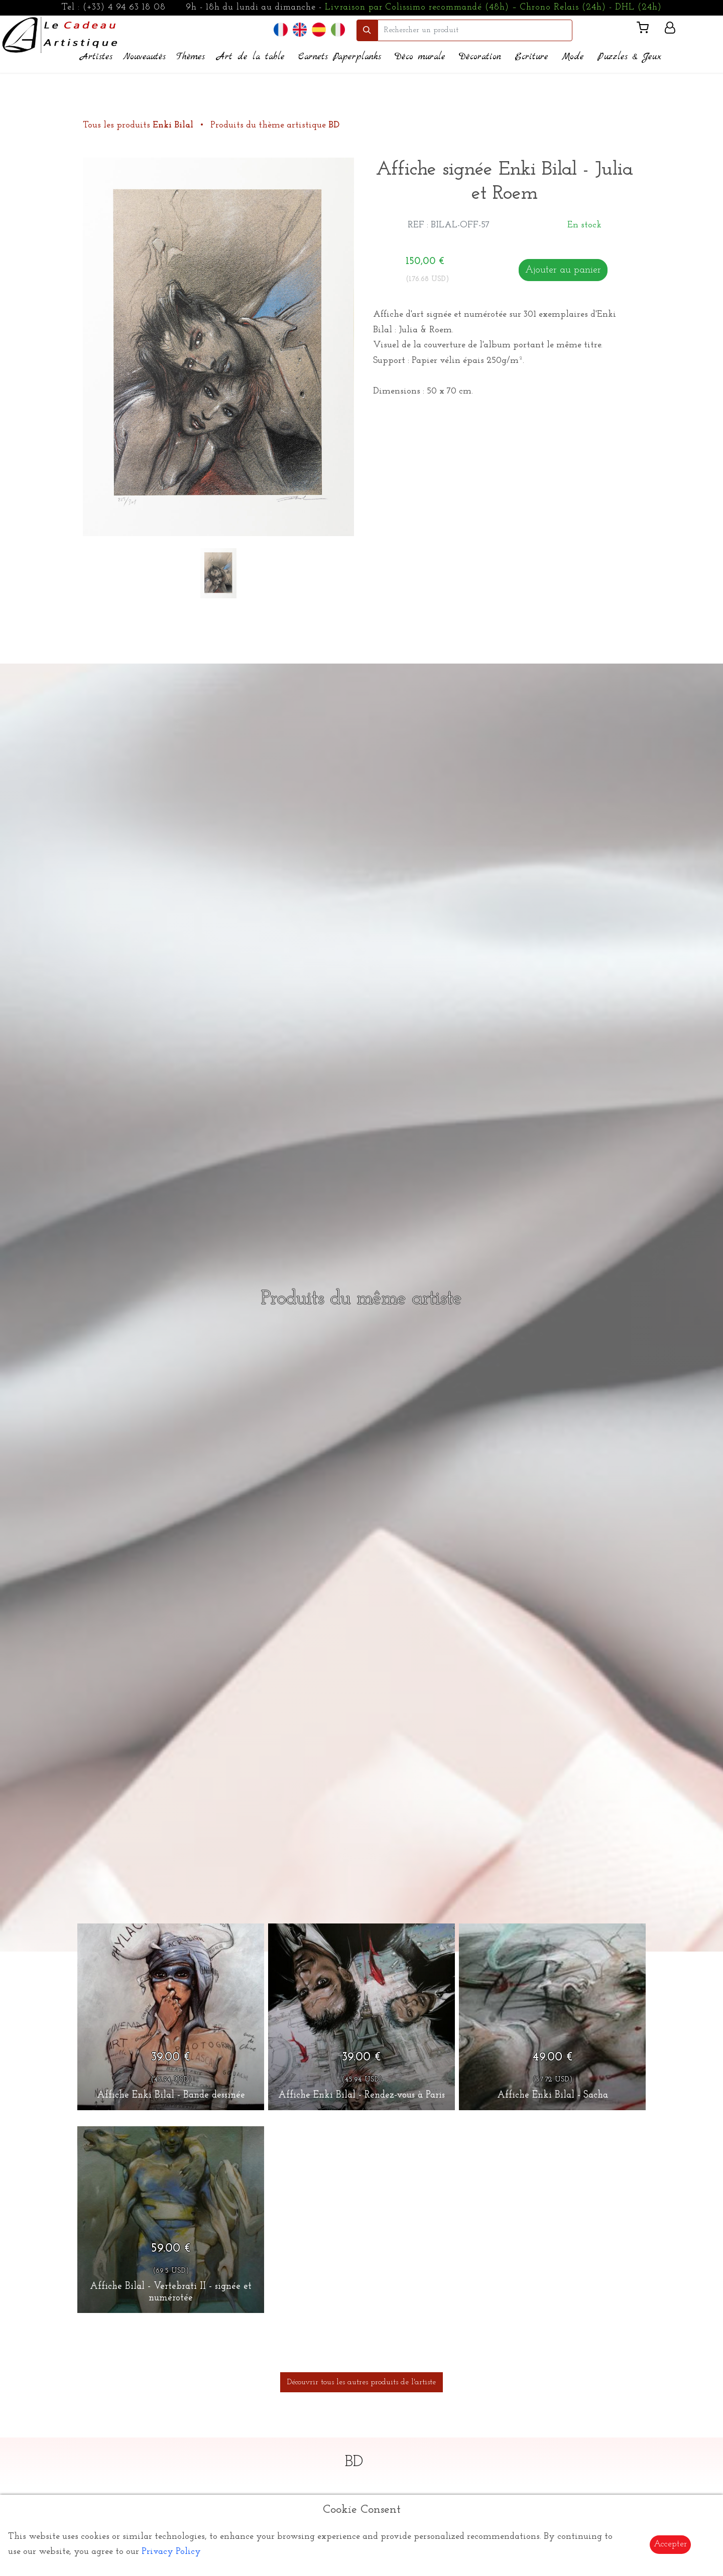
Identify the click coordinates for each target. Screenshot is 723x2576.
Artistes (96, 57)
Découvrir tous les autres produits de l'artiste (361, 2382)
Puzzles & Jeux (629, 57)
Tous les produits (139, 125)
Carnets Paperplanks (339, 57)
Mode (573, 57)
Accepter (670, 2544)
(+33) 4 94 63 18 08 (124, 7)
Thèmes (190, 57)
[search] (475, 30)
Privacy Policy (171, 2551)
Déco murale (420, 57)
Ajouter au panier (563, 270)
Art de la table (251, 57)
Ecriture (531, 57)
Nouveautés (144, 57)
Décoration (480, 57)
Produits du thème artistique (274, 125)
